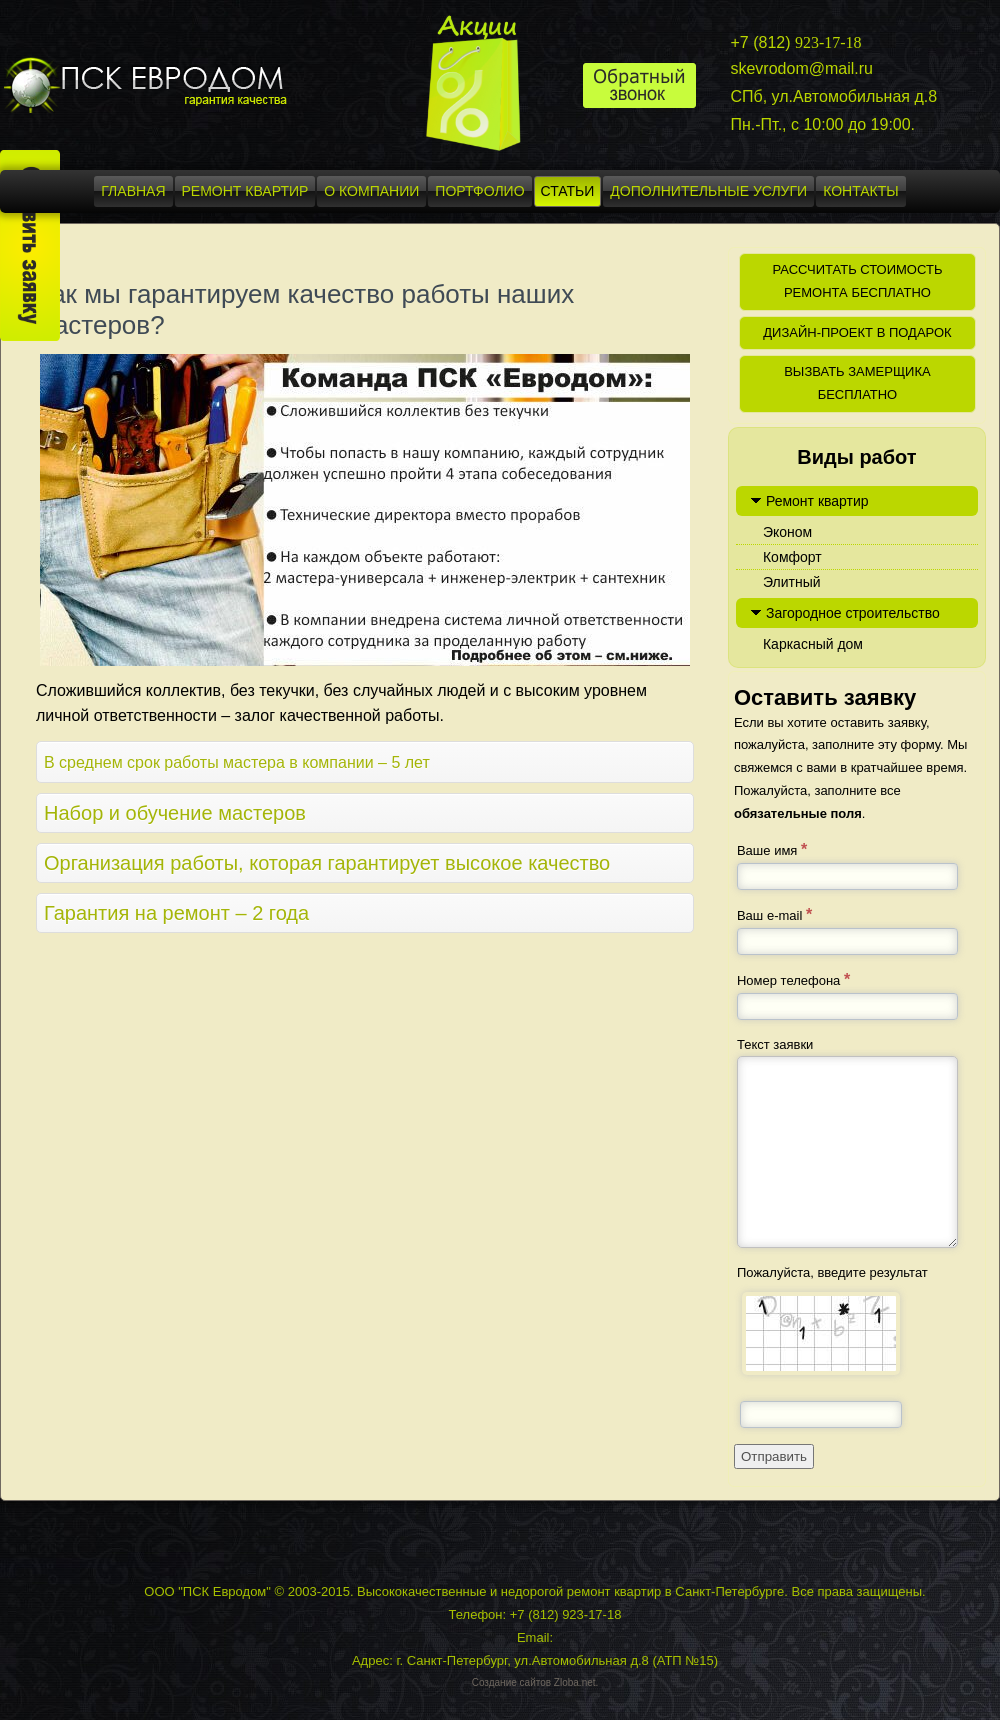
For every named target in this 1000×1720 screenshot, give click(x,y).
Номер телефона (793, 979)
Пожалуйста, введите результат (832, 1272)
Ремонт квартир (245, 191)
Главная (133, 191)
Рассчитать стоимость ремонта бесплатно (857, 281)
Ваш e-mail (774, 914)
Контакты (861, 191)
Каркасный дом (813, 644)
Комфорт (792, 557)
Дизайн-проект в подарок (857, 332)
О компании (371, 191)
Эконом (787, 532)
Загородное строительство (853, 613)
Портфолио (479, 191)
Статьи (568, 191)
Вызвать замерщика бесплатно (857, 383)
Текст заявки (775, 1044)
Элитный (792, 582)
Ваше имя (772, 849)
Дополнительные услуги (708, 191)
